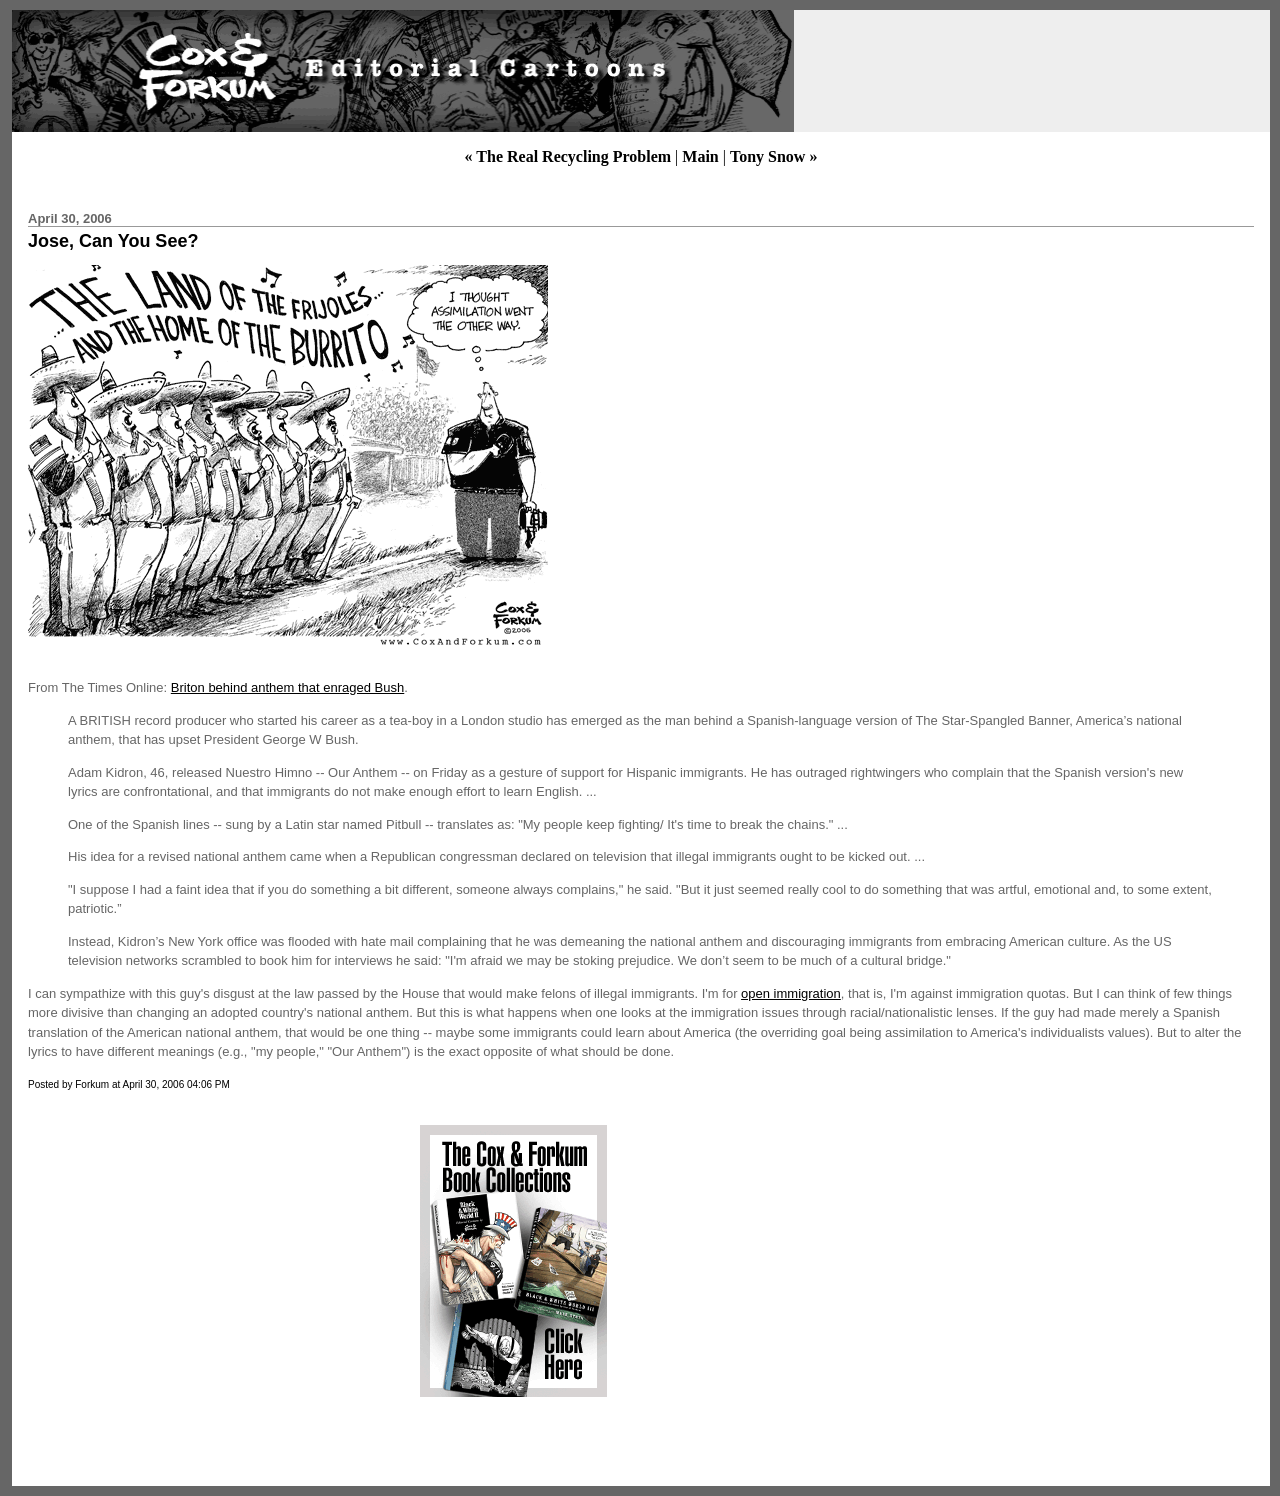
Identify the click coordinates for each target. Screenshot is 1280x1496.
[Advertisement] (193, 1261)
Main (700, 156)
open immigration (791, 993)
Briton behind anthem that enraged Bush (287, 687)
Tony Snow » (773, 156)
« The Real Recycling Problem (568, 156)
